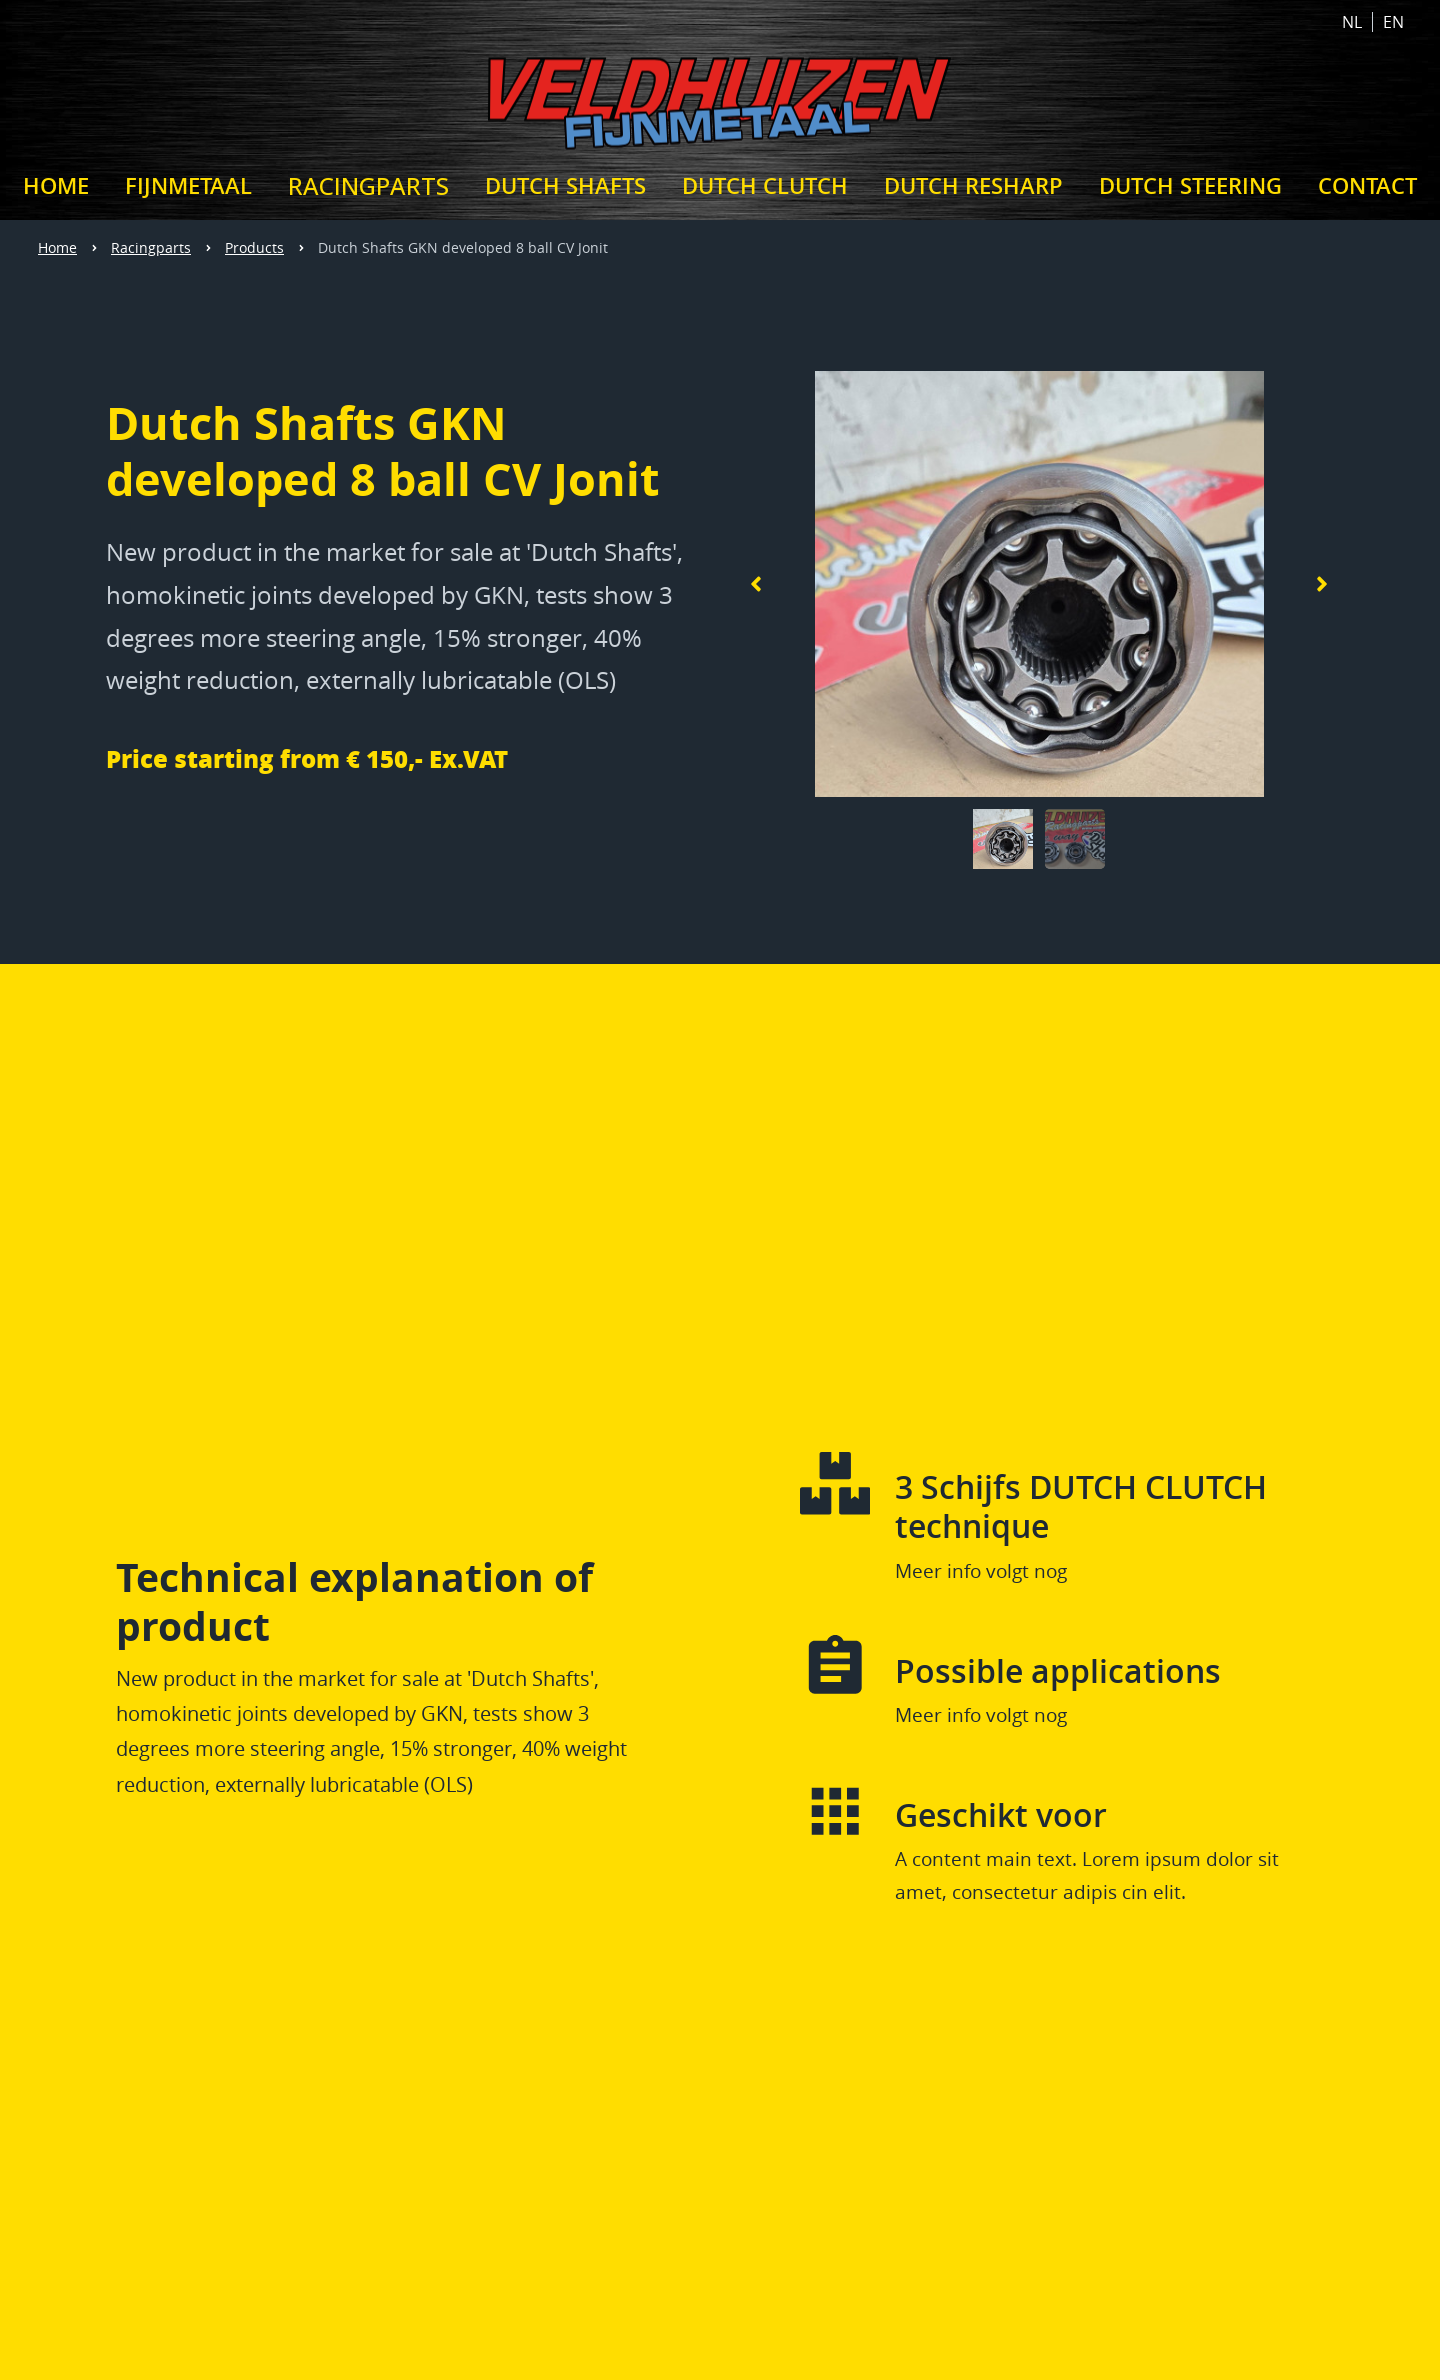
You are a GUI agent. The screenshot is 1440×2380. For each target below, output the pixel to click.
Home (57, 247)
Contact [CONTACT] (1367, 186)
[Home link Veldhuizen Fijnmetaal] (719, 98)
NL (1352, 22)
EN (1393, 22)
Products (254, 247)
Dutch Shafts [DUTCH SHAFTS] (565, 186)
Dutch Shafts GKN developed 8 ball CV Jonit (463, 247)
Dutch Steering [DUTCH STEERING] (1190, 186)
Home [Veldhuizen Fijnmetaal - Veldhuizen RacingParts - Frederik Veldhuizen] (56, 186)
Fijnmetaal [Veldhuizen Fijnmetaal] (188, 186)
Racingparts (151, 247)
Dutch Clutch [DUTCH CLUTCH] (765, 186)
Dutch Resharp (973, 186)
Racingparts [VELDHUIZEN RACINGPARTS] (368, 185)
